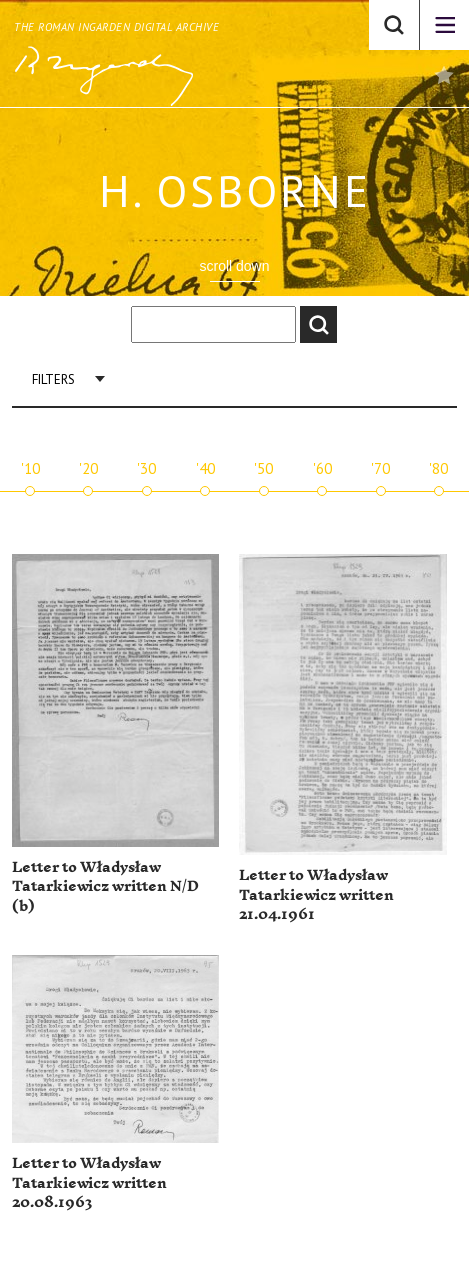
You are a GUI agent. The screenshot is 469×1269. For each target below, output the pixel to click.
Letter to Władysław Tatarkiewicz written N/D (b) (105, 887)
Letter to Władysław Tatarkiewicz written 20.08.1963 (89, 1183)
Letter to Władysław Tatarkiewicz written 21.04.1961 (316, 895)
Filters (53, 379)
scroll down (234, 266)
